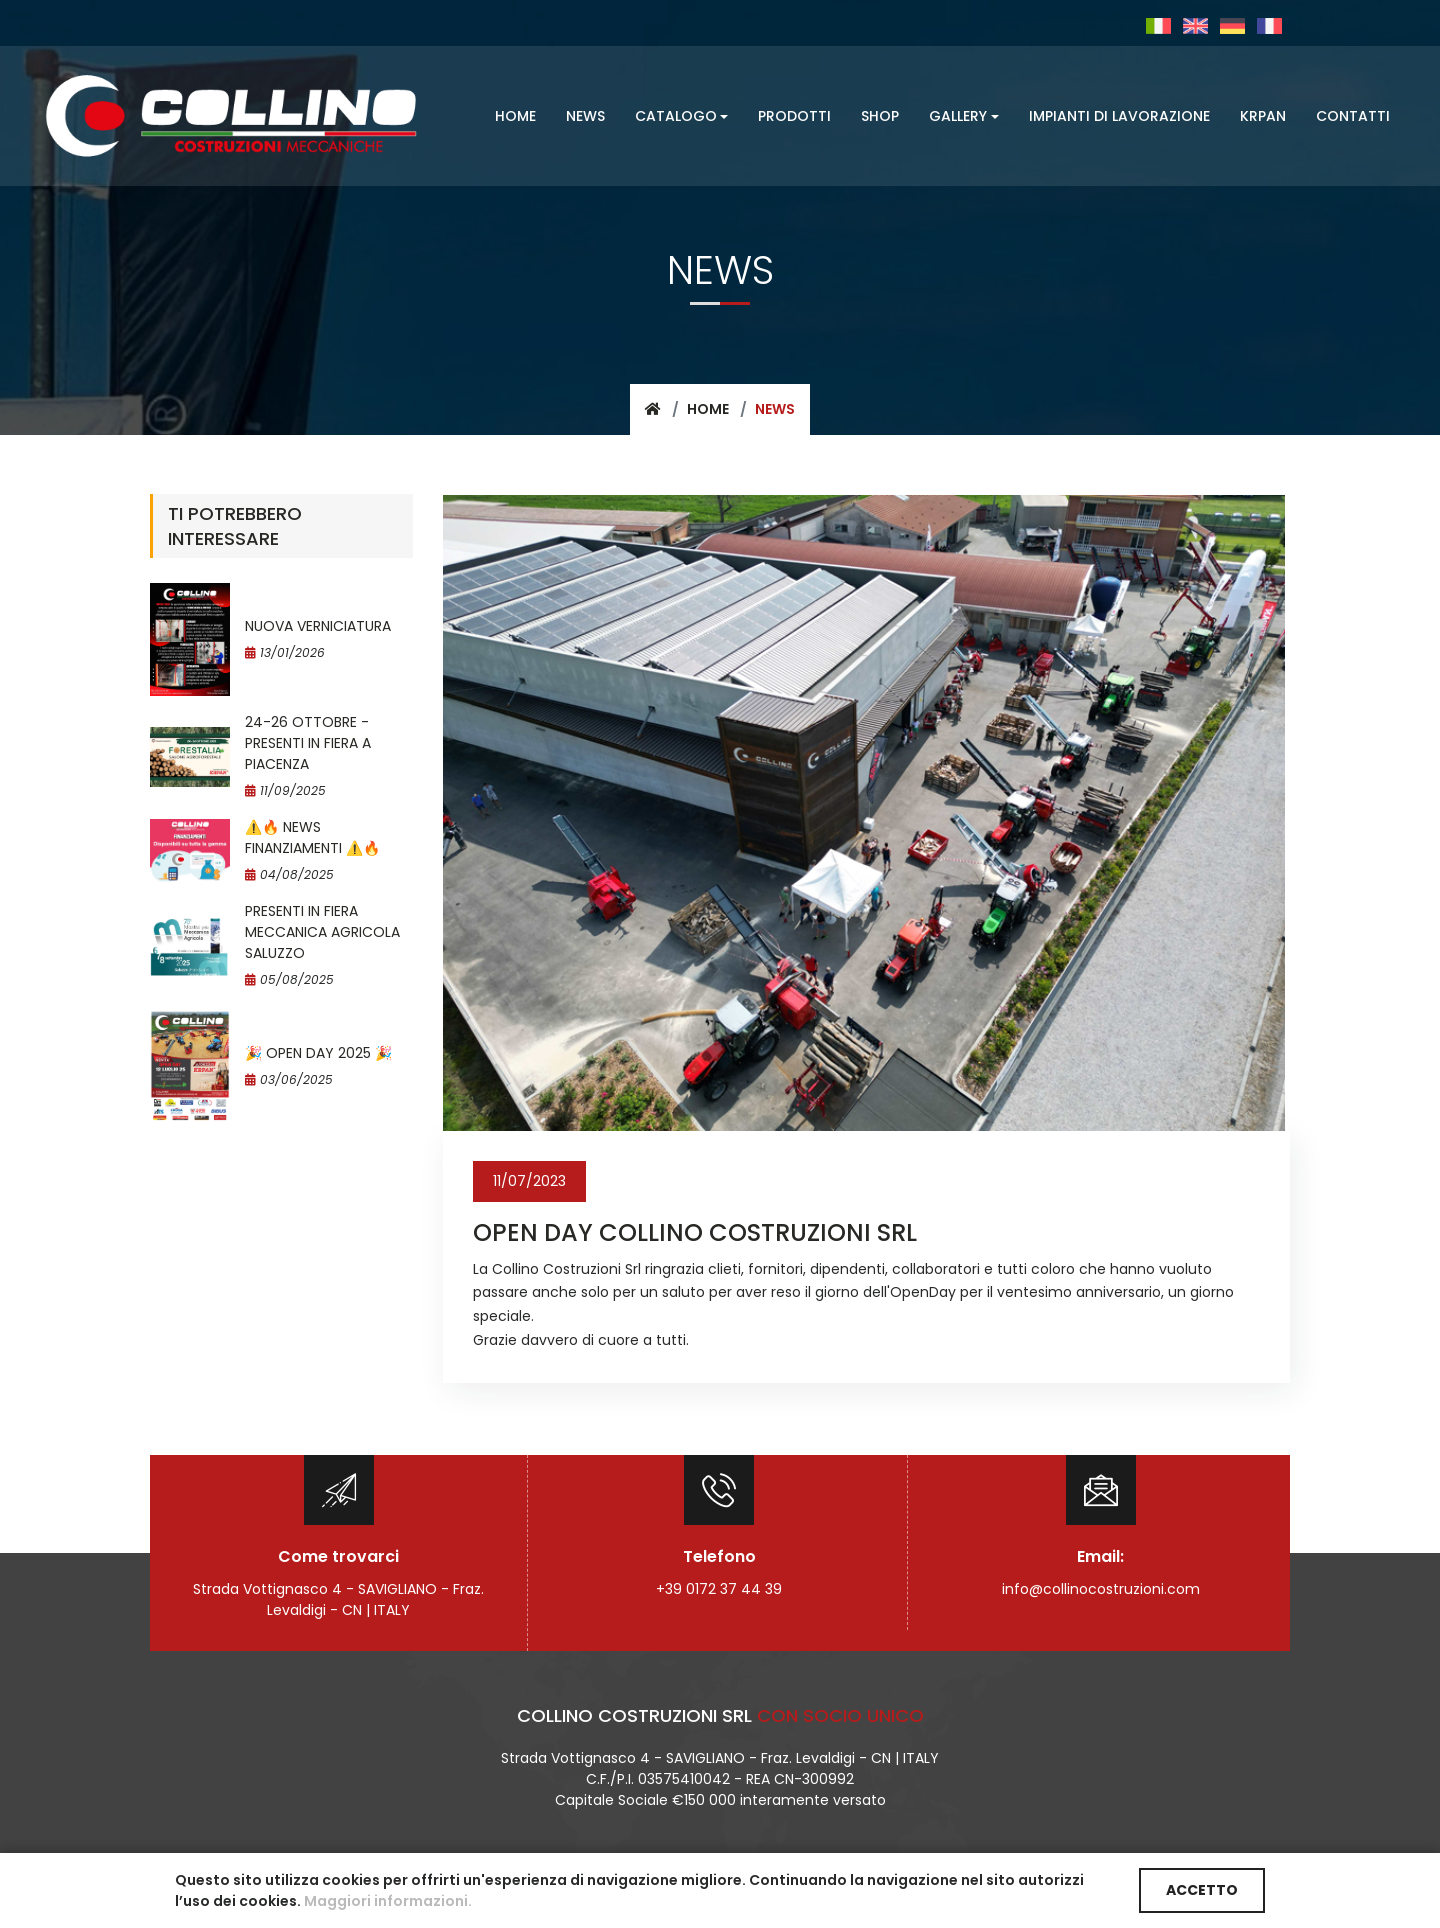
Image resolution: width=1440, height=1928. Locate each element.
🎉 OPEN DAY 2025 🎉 (318, 1053)
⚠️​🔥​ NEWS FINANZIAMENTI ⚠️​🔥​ (312, 837)
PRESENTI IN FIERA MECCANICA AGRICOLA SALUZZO (322, 932)
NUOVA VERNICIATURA (318, 626)
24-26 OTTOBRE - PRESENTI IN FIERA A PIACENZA (308, 743)
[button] (682, 116)
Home (708, 409)
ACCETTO (1202, 1890)
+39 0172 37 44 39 (719, 1589)
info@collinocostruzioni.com (1101, 1589)
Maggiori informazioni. (388, 1901)
